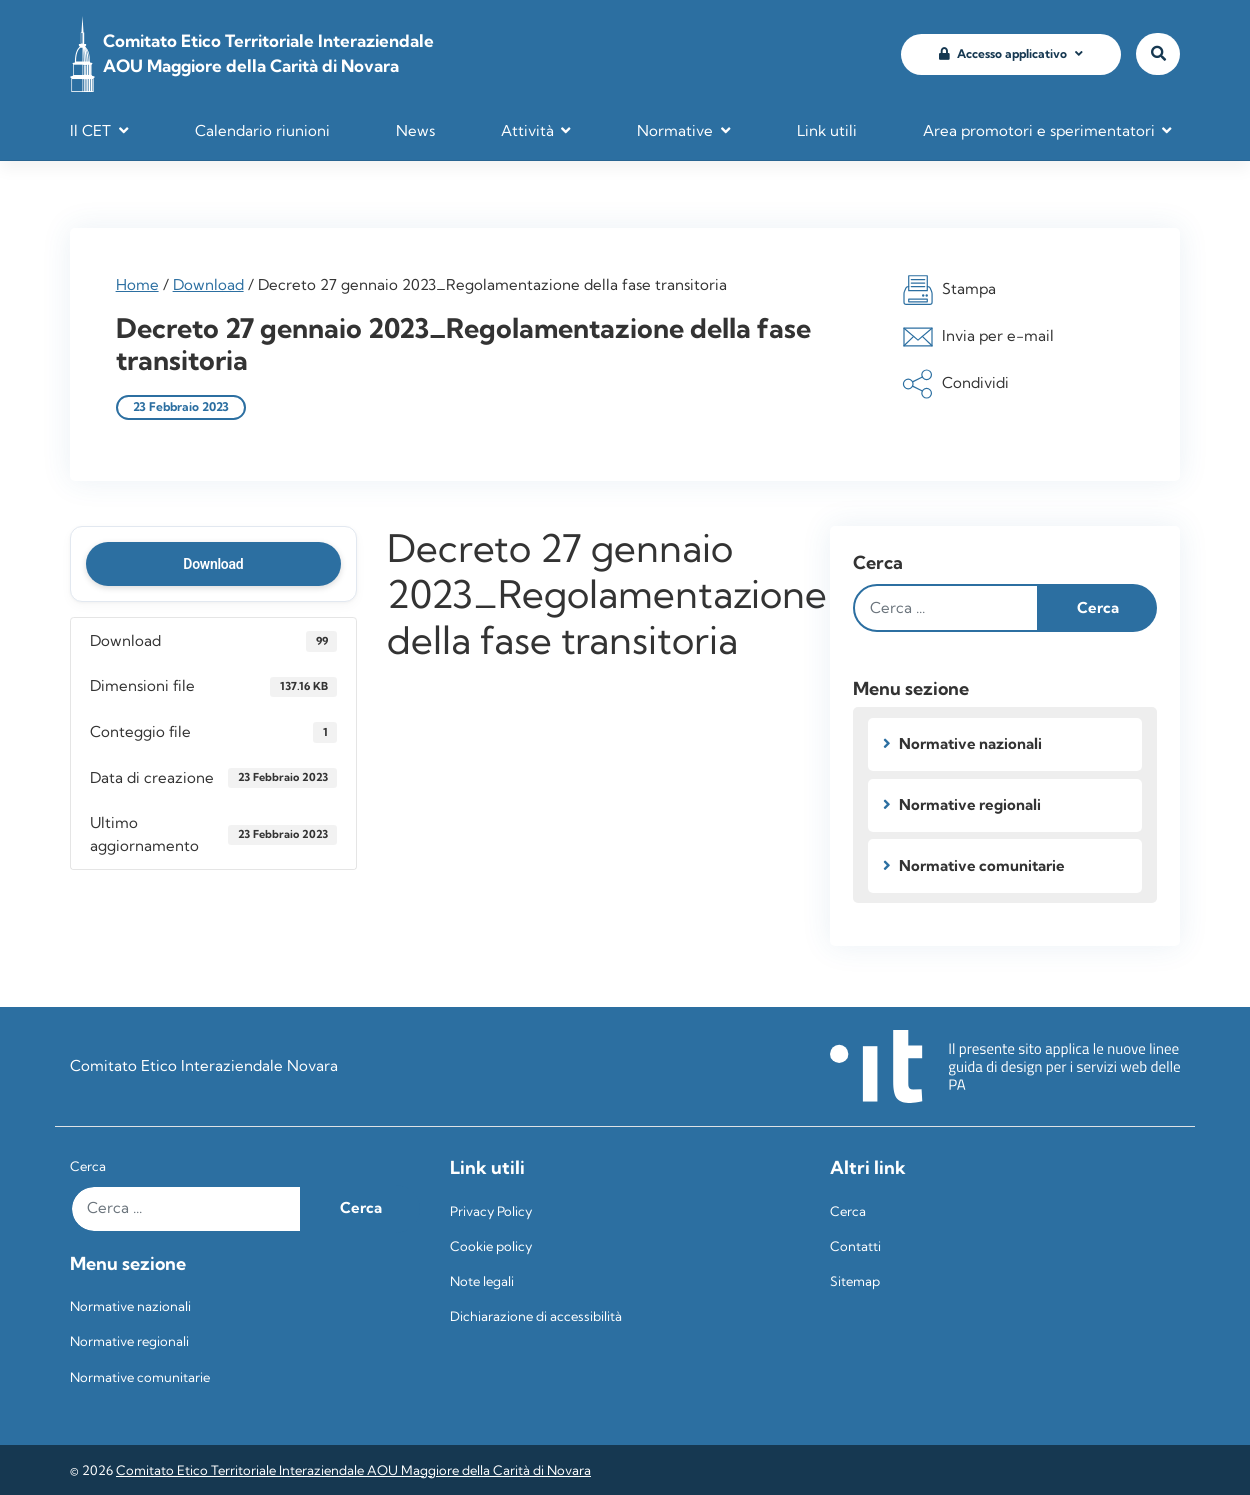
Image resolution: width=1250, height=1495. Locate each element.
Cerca (878, 562)
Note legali (482, 1281)
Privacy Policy (491, 1211)
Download (208, 284)
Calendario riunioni (262, 130)
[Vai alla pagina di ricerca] (1158, 54)
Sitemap (855, 1281)
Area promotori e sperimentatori (1039, 130)
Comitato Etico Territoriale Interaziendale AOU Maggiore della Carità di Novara (353, 1470)
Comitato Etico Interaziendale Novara (204, 1065)
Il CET (90, 130)
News (415, 130)
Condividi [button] (955, 384)
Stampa (949, 290)
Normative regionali (970, 804)
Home (137, 284)
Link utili (827, 130)
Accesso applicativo (1003, 53)
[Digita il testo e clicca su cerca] (946, 608)
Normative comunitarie (982, 865)
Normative (675, 130)
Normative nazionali (970, 743)
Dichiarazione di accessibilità (536, 1316)
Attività (527, 130)
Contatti (855, 1246)
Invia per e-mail (978, 337)
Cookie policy (491, 1246)
